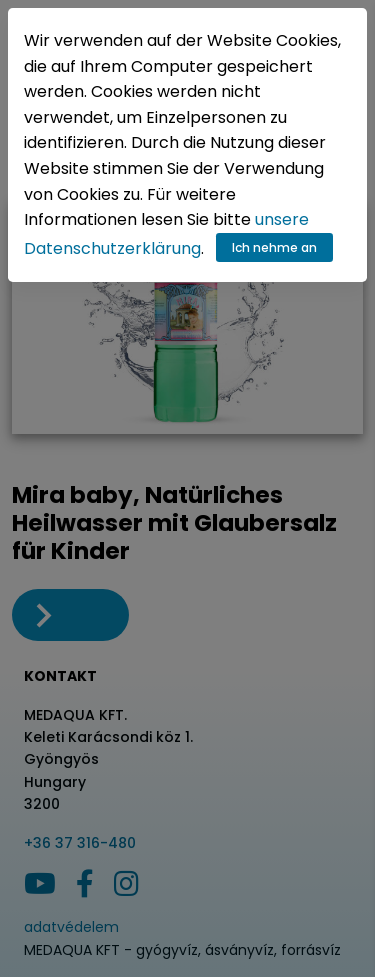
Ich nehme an (274, 247)
